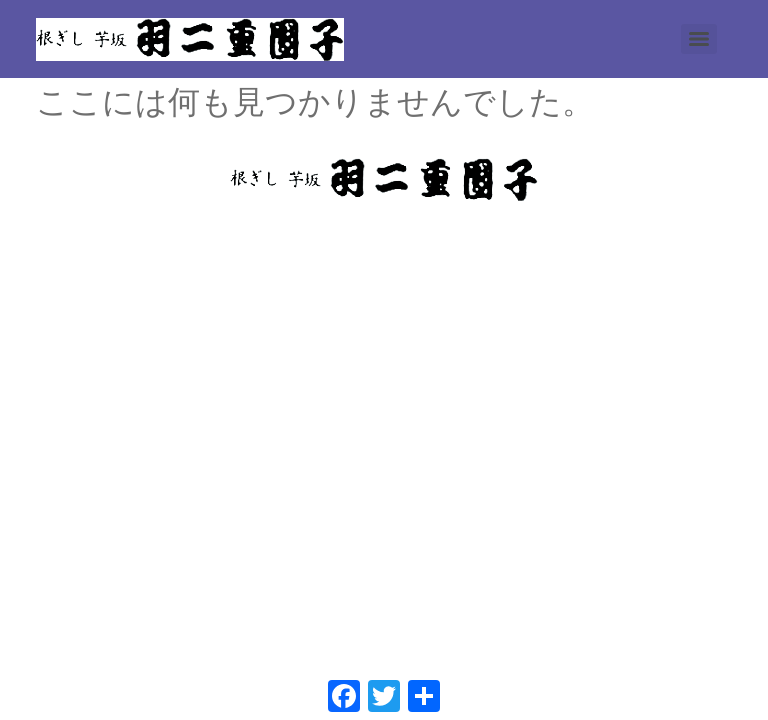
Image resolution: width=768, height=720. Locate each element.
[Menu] (699, 39)
